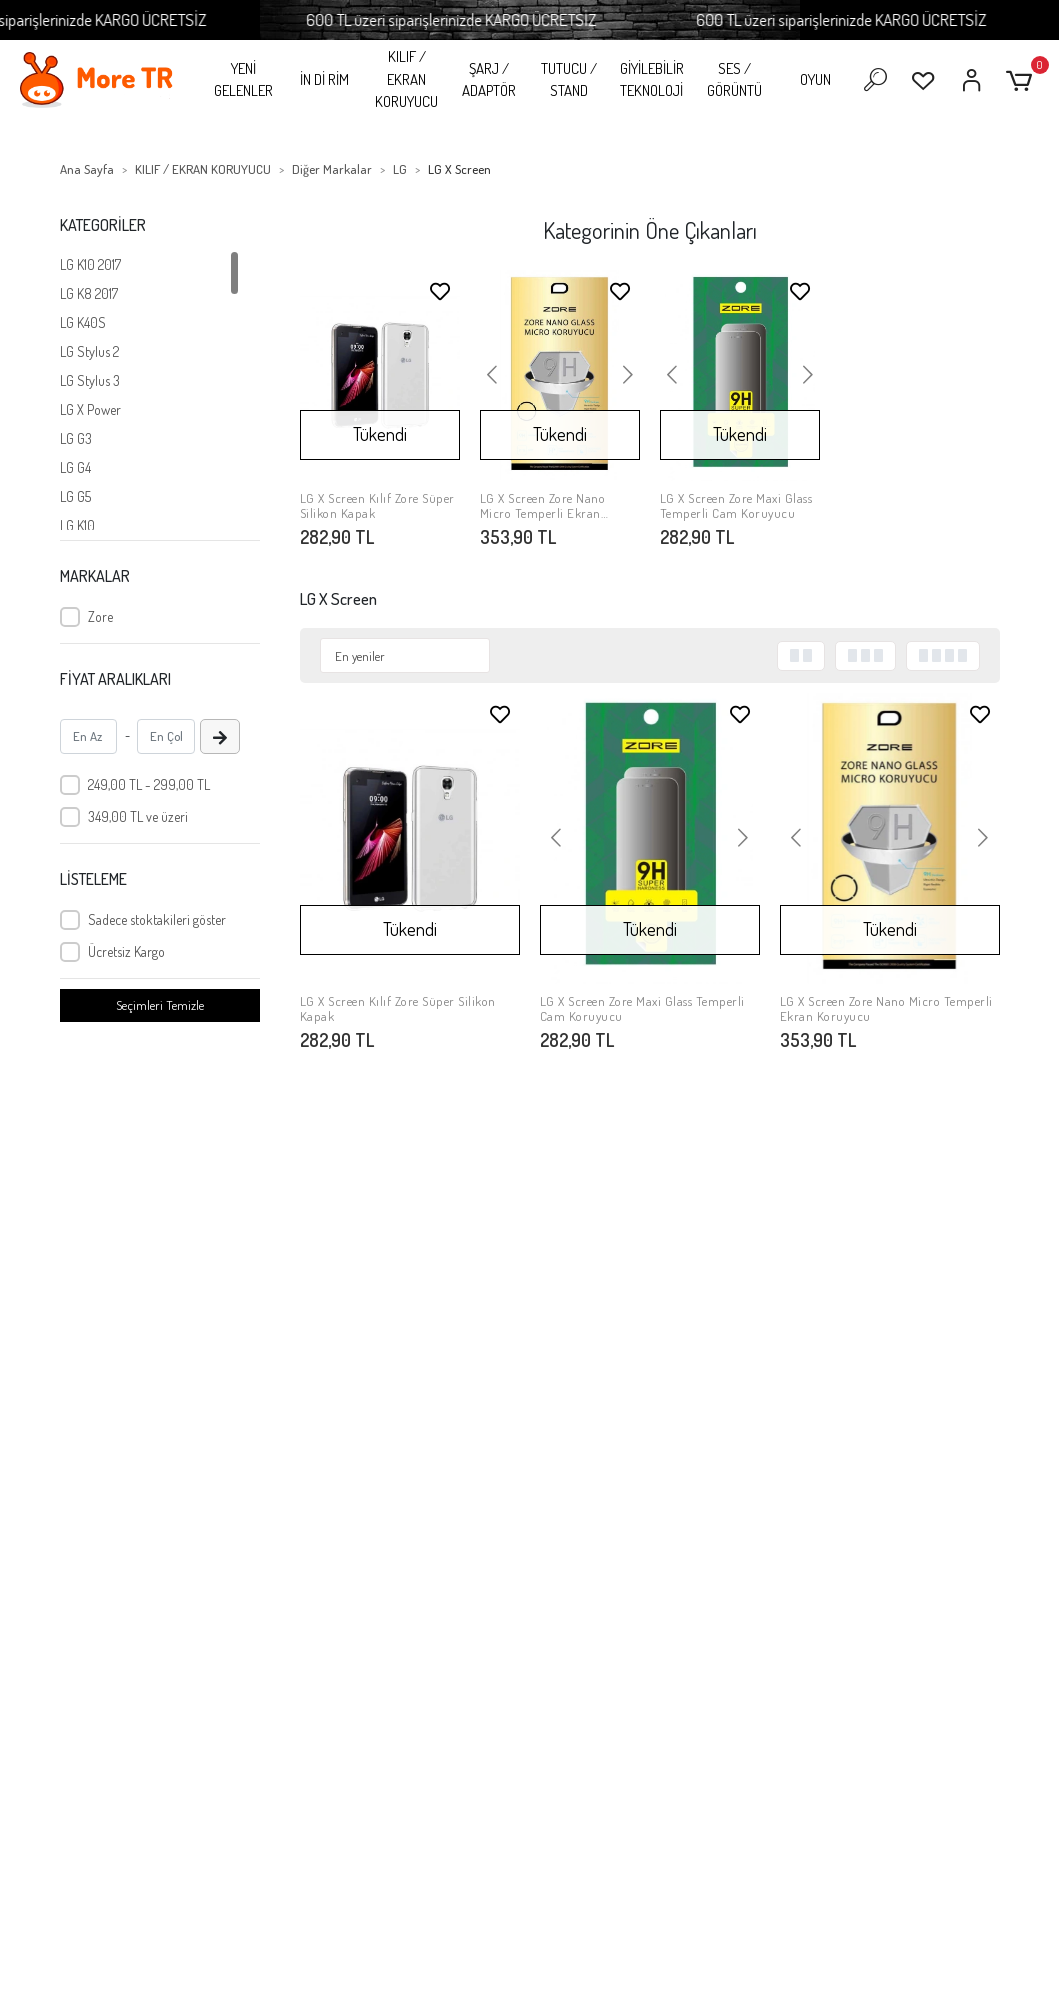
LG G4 (75, 467)
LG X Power (90, 409)
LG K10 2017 (90, 264)
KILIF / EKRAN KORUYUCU (406, 79)
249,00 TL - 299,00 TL (149, 784)
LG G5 (75, 496)
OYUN (815, 79)
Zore (100, 616)
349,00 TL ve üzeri (138, 816)
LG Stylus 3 (90, 380)
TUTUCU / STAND (569, 80)
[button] (1022, 80)
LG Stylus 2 (89, 351)
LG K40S (83, 322)
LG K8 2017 (89, 293)
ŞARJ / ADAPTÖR (489, 80)
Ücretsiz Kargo (126, 951)
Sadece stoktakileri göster (157, 919)
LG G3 (76, 438)
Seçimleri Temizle (160, 1005)
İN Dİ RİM (324, 79)
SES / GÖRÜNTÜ (734, 80)
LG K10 (77, 525)
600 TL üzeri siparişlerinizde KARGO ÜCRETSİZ (487, 19)
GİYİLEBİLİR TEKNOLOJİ (652, 80)
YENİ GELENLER (243, 80)
